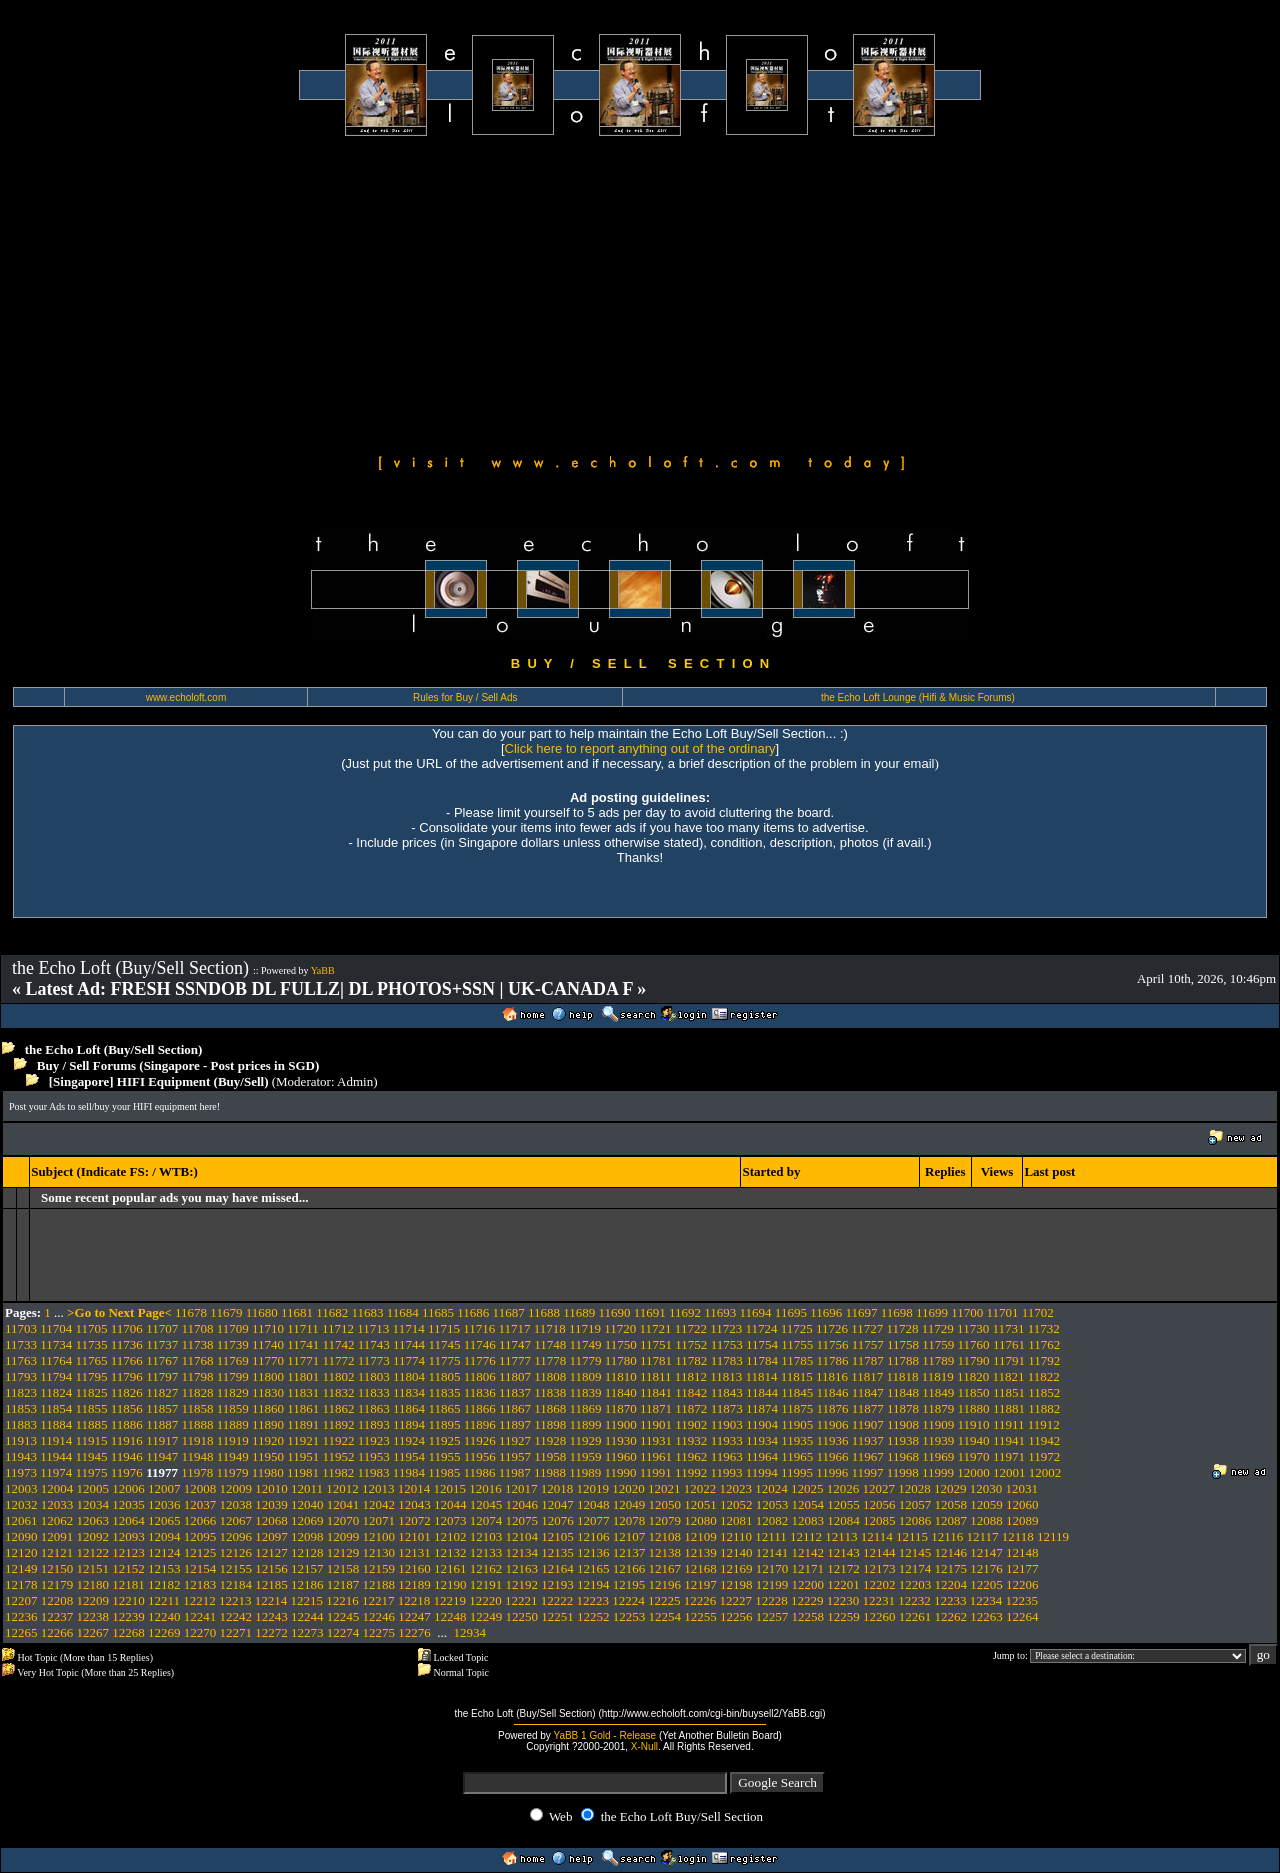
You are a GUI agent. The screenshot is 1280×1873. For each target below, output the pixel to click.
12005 (93, 1488)
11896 (480, 1424)
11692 (685, 1312)
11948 (197, 1456)
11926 (480, 1440)
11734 (56, 1344)
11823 (21, 1392)
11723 (726, 1328)
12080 (700, 1520)
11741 (303, 1344)
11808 (550, 1376)
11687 (509, 1312)
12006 (128, 1488)
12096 (236, 1536)
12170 (772, 1568)
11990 (621, 1472)
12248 (450, 1616)
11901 (656, 1424)
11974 (56, 1472)
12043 (414, 1504)
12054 (808, 1504)
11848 (903, 1392)
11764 (56, 1360)
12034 (93, 1504)
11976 (127, 1472)
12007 (164, 1488)
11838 (550, 1392)
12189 (414, 1584)
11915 (92, 1440)
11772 (339, 1360)
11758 (903, 1344)
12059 (986, 1504)
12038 (236, 1504)
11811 (656, 1376)
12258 (808, 1616)
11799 (233, 1376)
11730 (973, 1328)
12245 (343, 1616)
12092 (93, 1536)
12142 (808, 1552)
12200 (808, 1584)
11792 (1044, 1360)
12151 (93, 1568)
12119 (1053, 1536)
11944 (56, 1456)
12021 (664, 1488)
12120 (21, 1552)
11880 (974, 1408)
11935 (797, 1440)
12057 (915, 1504)
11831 (303, 1392)
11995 (797, 1472)
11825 (92, 1392)
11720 (620, 1328)
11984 (409, 1472)
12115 (912, 1536)
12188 (379, 1584)
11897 (515, 1424)
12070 (343, 1520)
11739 (233, 1344)
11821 (1008, 1376)
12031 (1022, 1488)
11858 (197, 1408)
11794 (56, 1376)
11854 (56, 1408)
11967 (868, 1456)
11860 (268, 1408)
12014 (414, 1488)
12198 (736, 1584)
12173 (879, 1568)
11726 (832, 1328)
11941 (1009, 1440)
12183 (200, 1584)
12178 (21, 1584)
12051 (700, 1504)
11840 (621, 1392)
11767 (162, 1360)
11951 (303, 1456)
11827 (162, 1392)
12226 (700, 1600)
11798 (197, 1376)
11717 (514, 1328)
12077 (593, 1520)
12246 (379, 1616)
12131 (414, 1552)
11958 (550, 1456)
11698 (897, 1312)
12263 (986, 1616)
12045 (486, 1504)
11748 (550, 1344)
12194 (593, 1584)
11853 (21, 1408)
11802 (339, 1376)
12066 (200, 1520)
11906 (832, 1424)
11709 (233, 1328)
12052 (736, 1504)
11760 (974, 1344)
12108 (665, 1536)
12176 (986, 1568)
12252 (593, 1616)
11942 (1044, 1440)
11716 (479, 1328)
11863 (374, 1408)
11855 (92, 1408)
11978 (197, 1472)
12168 (700, 1568)
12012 (342, 1488)
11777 (515, 1360)
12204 (951, 1584)
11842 (691, 1392)
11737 (162, 1344)
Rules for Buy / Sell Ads (465, 697)
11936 (832, 1440)
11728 (903, 1328)
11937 (868, 1440)
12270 (200, 1632)
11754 (762, 1344)
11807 (515, 1376)
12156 (271, 1568)
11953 (374, 1456)
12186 (307, 1584)
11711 (303, 1328)
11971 (1009, 1456)
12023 (736, 1488)
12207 (21, 1600)
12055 (843, 1504)
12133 (486, 1552)
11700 (967, 1312)
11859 (233, 1408)
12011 (307, 1488)
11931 (656, 1440)
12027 (879, 1488)
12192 (522, 1584)
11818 (903, 1376)
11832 (339, 1392)
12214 (271, 1600)
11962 (691, 1456)
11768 (197, 1360)
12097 (271, 1536)
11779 (586, 1360)
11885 (92, 1424)
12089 (1022, 1520)
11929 (586, 1440)
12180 (93, 1584)
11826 (127, 1392)
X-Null (644, 1746)
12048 (593, 1504)
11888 (197, 1424)
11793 (21, 1376)
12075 (522, 1520)
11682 (332, 1312)
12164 (557, 1568)
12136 (593, 1552)
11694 (756, 1312)
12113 (841, 1536)
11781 (656, 1360)
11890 (268, 1424)
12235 (1022, 1600)
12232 (914, 1600)
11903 (727, 1424)
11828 (197, 1392)
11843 (727, 1392)
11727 (867, 1328)
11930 (621, 1440)
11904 (762, 1424)
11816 (832, 1376)
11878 (903, 1408)
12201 (843, 1584)
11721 (656, 1328)
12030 (986, 1488)
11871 (656, 1408)
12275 (379, 1632)
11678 (191, 1312)
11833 (374, 1392)
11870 (621, 1408)
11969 (938, 1456)
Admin (355, 1081)
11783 (727, 1360)
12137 (629, 1552)
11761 (1009, 1344)
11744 (409, 1344)
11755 (797, 1344)
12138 (665, 1552)
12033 (57, 1504)
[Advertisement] (640, 292)
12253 (629, 1616)
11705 (92, 1328)
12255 (700, 1616)
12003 (21, 1488)
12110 (736, 1536)
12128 (307, 1552)
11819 (938, 1376)
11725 (797, 1328)
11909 (938, 1424)
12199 (772, 1584)
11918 (197, 1440)
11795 (92, 1376)
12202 (879, 1584)
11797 (162, 1376)
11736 (127, 1344)
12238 (93, 1616)
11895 (444, 1424)
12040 (307, 1504)
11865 (444, 1408)
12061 (21, 1520)
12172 (843, 1568)
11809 (586, 1376)
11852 (1044, 1392)
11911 (1009, 1424)
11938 (903, 1440)
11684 (403, 1312)
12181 (128, 1584)
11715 (444, 1328)
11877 (868, 1408)
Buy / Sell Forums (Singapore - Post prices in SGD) (178, 1065)
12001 (1009, 1472)
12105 (557, 1536)
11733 (21, 1344)
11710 (268, 1328)
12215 (307, 1600)
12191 (486, 1584)
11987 (515, 1472)
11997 (868, 1472)
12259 (843, 1616)
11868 (550, 1408)
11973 (21, 1472)
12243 (271, 1616)
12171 (808, 1568)
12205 (986, 1584)
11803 (374, 1376)
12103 (486, 1536)
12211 (164, 1600)
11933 (727, 1440)
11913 (21, 1440)
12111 (771, 1536)
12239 (128, 1616)
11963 (727, 1456)
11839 (586, 1392)
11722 (691, 1328)
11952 (339, 1456)
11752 (691, 1344)
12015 (450, 1488)
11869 (586, 1408)
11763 (21, 1360)
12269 (164, 1632)
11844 (762, 1392)
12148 (1022, 1552)
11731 (1008, 1328)
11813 (726, 1376)
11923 (374, 1440)
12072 (414, 1520)
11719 (585, 1328)
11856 (127, 1408)
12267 (93, 1632)
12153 (164, 1568)
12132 (450, 1552)
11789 (938, 1360)
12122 (93, 1552)
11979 (232, 1472)
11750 (621, 1344)
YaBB (323, 970)
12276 (414, 1632)
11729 (938, 1328)
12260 (879, 1616)
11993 (726, 1472)
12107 (629, 1536)
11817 (867, 1376)
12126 (236, 1552)
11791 (1009, 1360)
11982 (338, 1472)
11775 (444, 1360)
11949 (233, 1456)
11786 (832, 1360)
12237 (57, 1616)
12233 (950, 1600)
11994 (762, 1472)
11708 (197, 1328)
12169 (736, 1568)
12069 (307, 1520)
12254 (665, 1616)
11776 (480, 1360)
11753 (727, 1344)
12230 (843, 1600)
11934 (762, 1440)
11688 (544, 1312)
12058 (951, 1504)
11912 (1044, 1424)
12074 (486, 1520)
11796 (127, 1376)
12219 (450, 1600)
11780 (621, 1360)
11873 (727, 1408)
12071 (379, 1520)
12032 (21, 1504)
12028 (914, 1488)
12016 (485, 1488)
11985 (444, 1472)
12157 (307, 1568)
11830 (268, 1392)
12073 (450, 1520)
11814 (761, 1376)
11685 (438, 1312)
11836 (480, 1392)
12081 (736, 1520)
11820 (973, 1376)
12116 (947, 1536)
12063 (93, 1520)
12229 (807, 1600)
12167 (665, 1568)
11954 (409, 1456)
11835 (444, 1392)
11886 (127, 1424)
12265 (21, 1632)
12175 (951, 1568)
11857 (162, 1408)
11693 (720, 1312)
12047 (557, 1504)
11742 (339, 1344)
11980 (268, 1472)
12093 (128, 1536)
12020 (628, 1488)
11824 (56, 1392)
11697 (861, 1312)
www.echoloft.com (186, 697)
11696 (826, 1312)
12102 (450, 1536)
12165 (593, 1568)
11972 (1044, 1456)
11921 (303, 1440)
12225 (664, 1600)
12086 (915, 1520)
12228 (771, 1600)
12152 (128, 1568)
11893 (374, 1424)
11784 (762, 1360)
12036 (164, 1504)
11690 (614, 1312)
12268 (128, 1632)
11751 (656, 1344)
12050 (665, 1504)
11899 (586, 1424)
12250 (522, 1616)
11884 (56, 1424)
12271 (236, 1632)
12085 (879, 1520)
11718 (550, 1328)
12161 (450, 1568)
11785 (797, 1360)
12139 (700, 1552)
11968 (903, 1456)
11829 (233, 1392)
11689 (579, 1312)
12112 (806, 1536)
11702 (1038, 1312)
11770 (268, 1360)
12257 (772, 1616)
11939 (938, 1440)
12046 (522, 1504)
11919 (233, 1440)
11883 (21, 1424)
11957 (515, 1456)
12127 (271, 1552)
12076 (557, 1520)
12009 (236, 1488)
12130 (379, 1552)
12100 (379, 1536)
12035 (128, 1504)
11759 (938, 1344)
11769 (233, 1360)
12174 (915, 1568)
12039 (271, 1504)
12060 (1022, 1504)
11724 (761, 1328)
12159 (379, 1568)
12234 (986, 1600)
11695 (791, 1312)
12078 (629, 1520)
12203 (915, 1584)
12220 (485, 1600)
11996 (832, 1472)
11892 (339, 1424)
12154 (200, 1568)
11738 (197, 1344)
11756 (832, 1344)
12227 (736, 1600)
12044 (450, 1504)
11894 (409, 1424)
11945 (92, 1456)
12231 (879, 1600)
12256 (736, 1616)
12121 (57, 1552)
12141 (772, 1552)
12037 (200, 1504)
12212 (199, 1600)
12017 (521, 1488)
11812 (691, 1376)
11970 (974, 1456)
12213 (235, 1600)
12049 (629, 1504)
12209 (93, 1600)
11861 (303, 1408)
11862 (339, 1408)
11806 (480, 1376)
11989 (585, 1472)
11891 (303, 1424)
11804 (409, 1376)
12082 (772, 1520)
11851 (1009, 1392)
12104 (522, 1536)
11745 (444, 1344)
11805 (444, 1376)
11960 (621, 1456)
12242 (236, 1616)
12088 (986, 1520)
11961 (656, 1456)
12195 (629, 1584)
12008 (200, 1488)
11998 (903, 1472)
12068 (271, 1520)
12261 (915, 1616)
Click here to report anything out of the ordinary (640, 748)
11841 (656, 1392)
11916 (127, 1440)
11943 (21, 1456)
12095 (200, 1536)
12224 (628, 1600)
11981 (303, 1472)
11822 (1044, 1376)
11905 (797, 1424)
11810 (621, 1376)
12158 (343, 1568)
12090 (21, 1536)
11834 (409, 1392)
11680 (262, 1312)
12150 (57, 1568)
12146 (951, 1552)
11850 (974, 1392)
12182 (164, 1584)
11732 (1044, 1328)
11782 (691, 1360)
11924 (409, 1440)
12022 (700, 1488)
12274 (343, 1632)
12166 (629, 1568)
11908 (903, 1424)
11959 (586, 1456)
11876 (832, 1408)
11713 (373, 1328)
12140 (736, 1552)
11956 (480, 1456)
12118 (1018, 1536)
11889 (233, 1424)
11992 (691, 1472)
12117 (982, 1536)
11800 (268, 1376)
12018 (557, 1488)
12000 (973, 1472)
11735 (92, 1344)
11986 (479, 1472)
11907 (868, 1424)
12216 (342, 1600)
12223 (593, 1600)
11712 (338, 1328)
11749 (586, 1344)
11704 (56, 1328)
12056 (879, 1504)
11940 (974, 1440)
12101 (414, 1536)
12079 (665, 1520)
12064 (128, 1520)
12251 (557, 1616)
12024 (771, 1488)
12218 (414, 1600)
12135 (557, 1552)
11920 (268, 1440)
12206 (1022, 1584)
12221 (521, 1600)
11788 (903, 1360)
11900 (621, 1424)
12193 (557, 1584)
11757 (868, 1344)
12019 (593, 1488)
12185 (271, 1584)
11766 (127, 1360)
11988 (550, 1472)
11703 (21, 1328)
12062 (57, 1520)
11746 (480, 1344)
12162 (486, 1568)
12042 (379, 1504)
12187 (343, 1584)
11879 (938, 1408)
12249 (486, 1616)
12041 (343, 1504)
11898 (550, 1424)
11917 (162, 1440)
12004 (57, 1488)
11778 (550, 1360)
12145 (915, 1552)
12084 (843, 1520)
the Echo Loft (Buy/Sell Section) (114, 1049)
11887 (162, 1424)
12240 (164, 1616)
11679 (226, 1312)
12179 (57, 1584)
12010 (271, 1488)
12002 (1045, 1472)
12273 (307, 1632)
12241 (200, 1616)
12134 (522, 1552)
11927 (515, 1440)
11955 (444, 1456)
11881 (1009, 1408)
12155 (236, 1568)
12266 (57, 1632)
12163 (522, 1568)
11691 (650, 1312)
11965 (797, 1456)
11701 (1003, 1312)
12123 (128, 1552)
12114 (877, 1536)
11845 (797, 1392)
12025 (807, 1488)
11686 (473, 1312)
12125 (200, 1552)
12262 (951, 1616)
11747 (515, 1344)
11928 (550, 1440)
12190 (450, 1584)
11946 (127, 1456)
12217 (378, 1600)
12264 (1022, 1616)
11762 (1044, 1344)
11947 (162, 1456)
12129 (343, 1552)
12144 (879, 1552)
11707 (162, 1328)
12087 (951, 1520)
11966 (832, 1456)
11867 (515, 1408)
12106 (593, 1536)
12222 (557, 1600)
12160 (414, 1568)
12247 (414, 1616)
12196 (665, 1584)
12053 (772, 1504)
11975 (92, 1472)
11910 (974, 1424)
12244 (307, 1616)
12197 (700, 1584)
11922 (339, 1440)
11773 (374, 1360)
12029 (950, 1488)
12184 (236, 1584)
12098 (307, 1536)
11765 (92, 1360)
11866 (480, 1408)
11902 (691, 1424)
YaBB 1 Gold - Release (604, 1735)
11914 (56, 1440)
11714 (409, 1328)
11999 (938, 1472)
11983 (374, 1472)
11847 (868, 1392)
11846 (832, 1392)
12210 (128, 1600)
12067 (236, 1520)
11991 (656, 1472)
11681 (297, 1312)
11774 (409, 1360)
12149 (21, 1568)
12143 (843, 1552)
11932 (691, 1440)
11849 (938, 1392)
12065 (164, 1520)
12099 (343, 1536)
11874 (762, 1408)
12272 (271, 1632)
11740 (268, 1344)
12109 (700, 1536)
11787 (868, 1360)
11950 (268, 1456)
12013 (378, 1488)
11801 (303, 1376)
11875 (797, 1408)
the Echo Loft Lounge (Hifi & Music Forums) (918, 697)
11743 (374, 1344)
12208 (57, 1600)
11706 (127, 1328)
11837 (515, 1392)
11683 (367, 1312)
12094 (164, 1536)
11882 (1044, 1408)
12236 (21, 1616)
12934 (470, 1632)
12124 (164, 1552)
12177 (1022, 1568)
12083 (808, 1520)
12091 (57, 1536)
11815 (797, 1376)
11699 (932, 1312)
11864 (409, 1408)
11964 (762, 1456)
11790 (974, 1360)
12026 (843, 1488)
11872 (691, 1408)
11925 (444, 1440)
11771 (303, 1360)
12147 (986, 1552)
